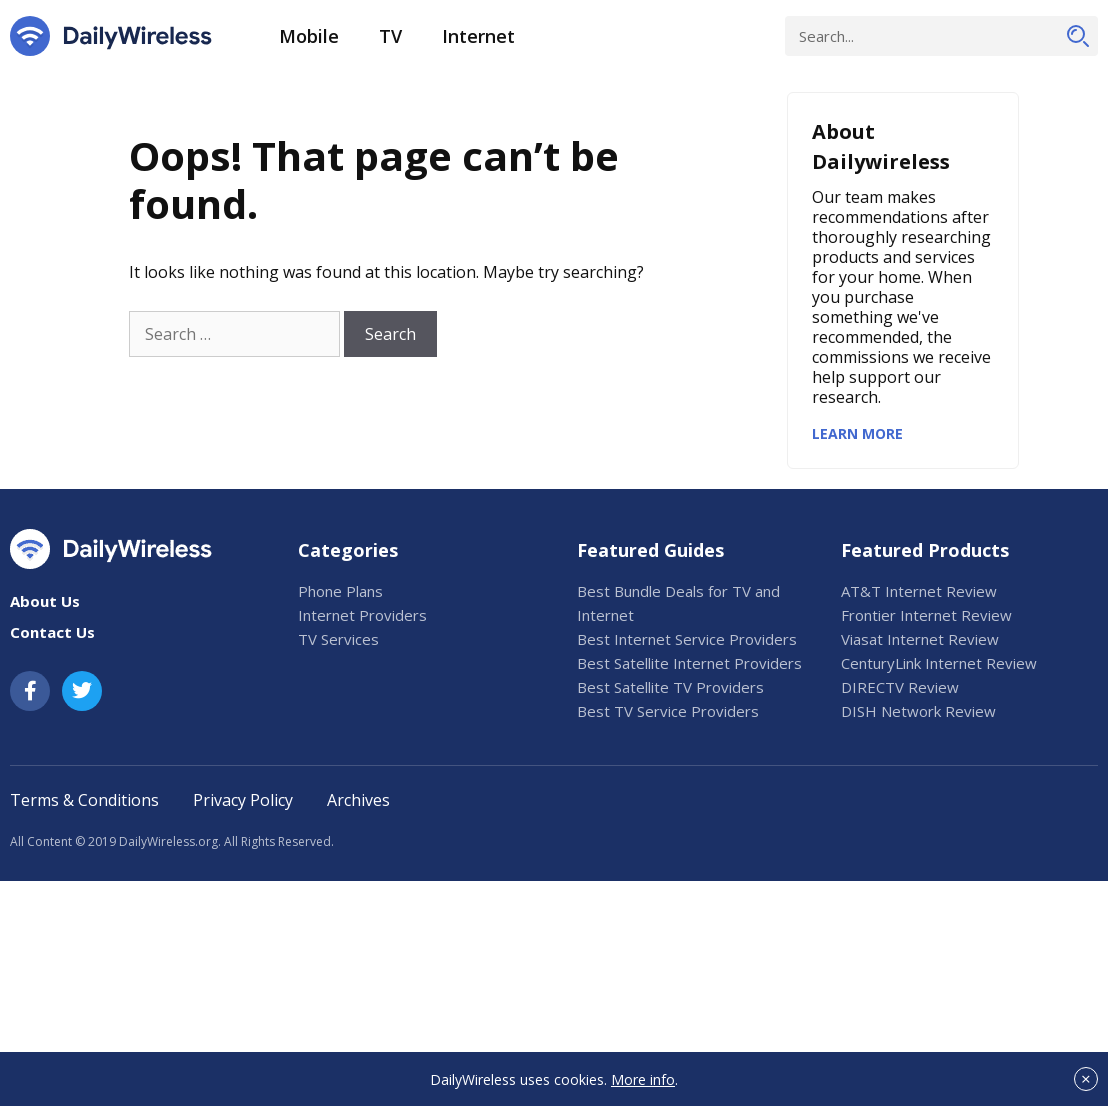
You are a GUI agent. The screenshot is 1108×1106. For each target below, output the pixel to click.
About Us (45, 601)
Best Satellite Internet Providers (689, 663)
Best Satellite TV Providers (670, 687)
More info (643, 1079)
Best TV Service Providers (668, 711)
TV (390, 36)
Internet (478, 36)
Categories (348, 550)
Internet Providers (362, 615)
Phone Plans (340, 591)
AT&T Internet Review (919, 591)
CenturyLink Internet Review (939, 663)
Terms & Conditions (84, 800)
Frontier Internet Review (926, 615)
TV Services (338, 639)
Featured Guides (650, 550)
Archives (358, 800)
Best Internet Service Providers (687, 639)
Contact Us (52, 632)
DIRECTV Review (900, 687)
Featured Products (925, 550)
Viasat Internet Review (920, 639)
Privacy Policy (243, 800)
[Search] (1078, 36)
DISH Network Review (918, 711)
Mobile (309, 36)
